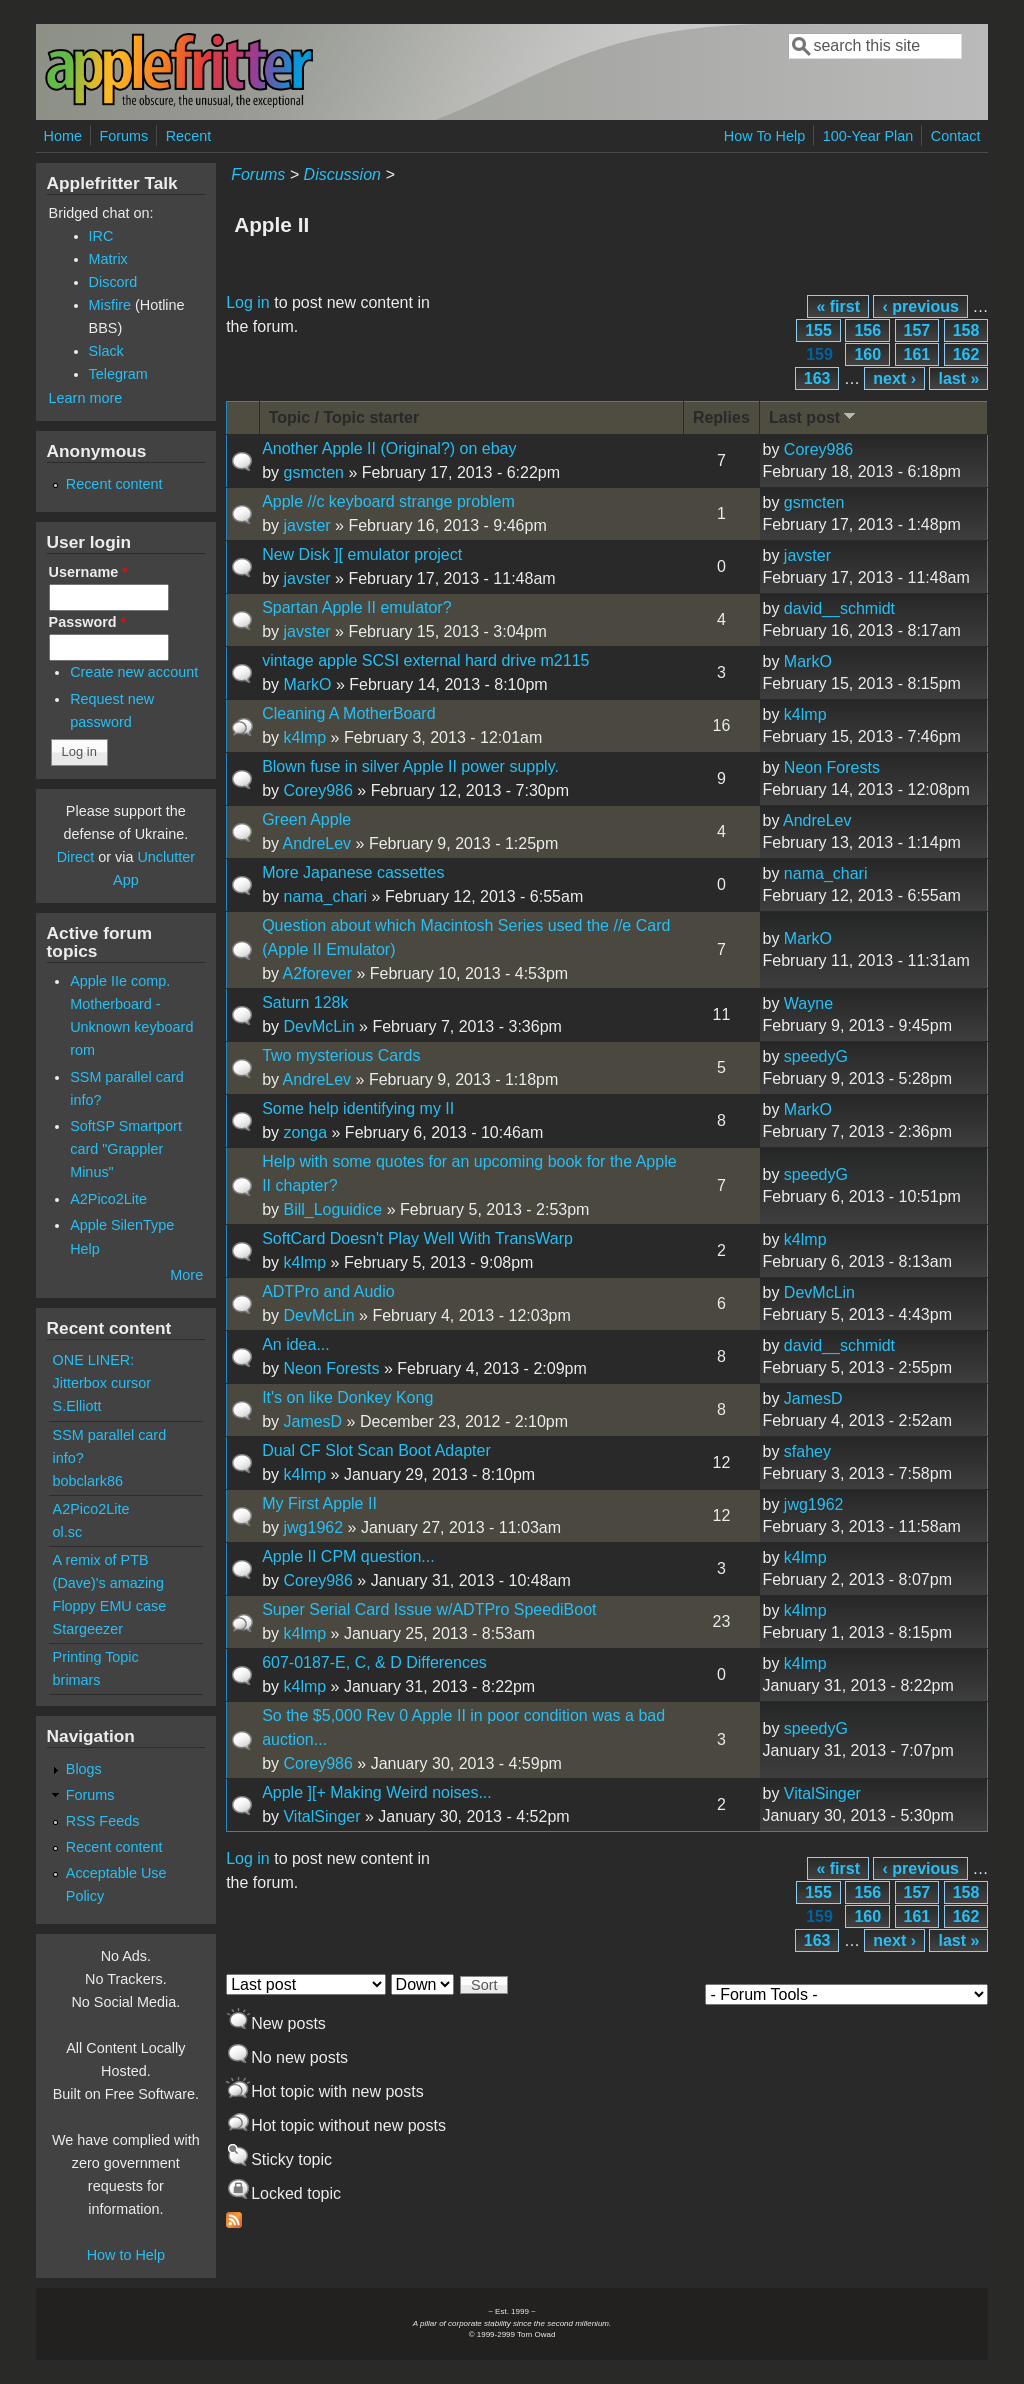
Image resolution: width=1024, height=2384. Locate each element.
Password (88, 622)
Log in (248, 302)
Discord (113, 282)
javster (306, 525)
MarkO (307, 684)
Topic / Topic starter (344, 417)
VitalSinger (321, 1816)
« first (838, 306)
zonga (305, 1132)
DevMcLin (318, 1026)
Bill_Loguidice (332, 1209)
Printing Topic (96, 1657)
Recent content (114, 484)
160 (867, 354)
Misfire (110, 305)
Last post (814, 416)
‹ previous (920, 306)
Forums (123, 136)
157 (917, 330)
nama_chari (325, 896)
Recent (189, 136)
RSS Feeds (103, 1821)
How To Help (764, 136)
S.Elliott (77, 1406)
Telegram (118, 374)
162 (966, 354)
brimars (77, 1680)
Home (63, 136)
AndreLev (317, 843)
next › (894, 378)
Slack (106, 351)
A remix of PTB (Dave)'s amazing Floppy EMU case (110, 1583)
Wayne (808, 1003)
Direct (76, 857)
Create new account (134, 672)
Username (88, 572)
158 (966, 330)
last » (958, 378)
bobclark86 (88, 1481)
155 (818, 330)
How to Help (126, 2255)
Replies (721, 417)
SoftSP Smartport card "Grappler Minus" (126, 1149)
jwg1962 (313, 1527)
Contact (956, 136)
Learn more (86, 398)
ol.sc (68, 1532)
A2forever (317, 973)
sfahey (807, 1451)
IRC (101, 236)
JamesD (312, 1421)
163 (817, 378)
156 (867, 330)
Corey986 (818, 449)
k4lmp (304, 737)
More (186, 1275)
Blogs (84, 1769)
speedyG (816, 1056)
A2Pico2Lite (108, 1199)
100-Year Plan (868, 136)
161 (917, 354)
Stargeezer (88, 1629)
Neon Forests (832, 767)
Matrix (108, 259)
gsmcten (313, 472)
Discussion (342, 174)
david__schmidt (839, 608)
